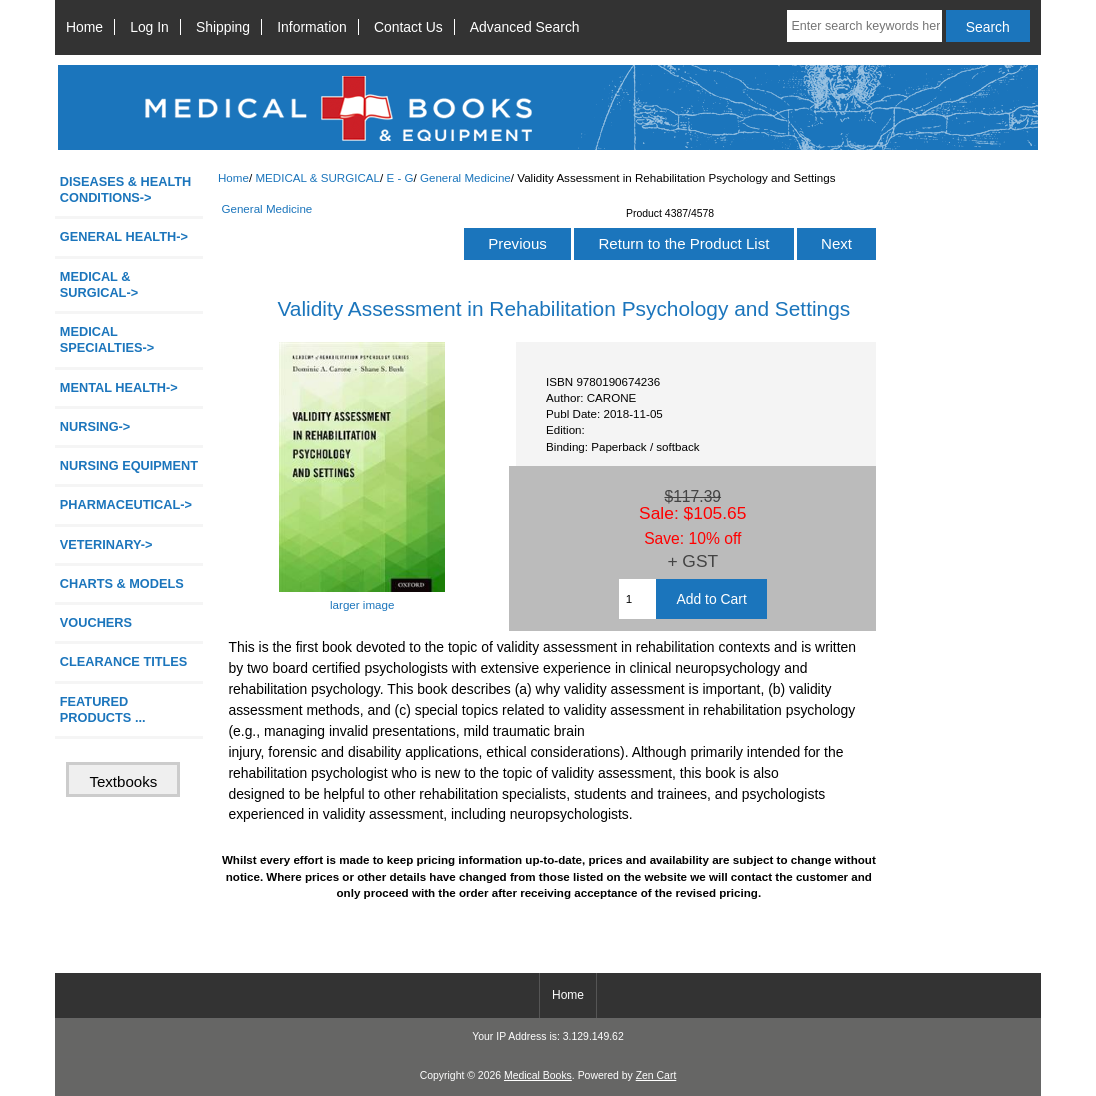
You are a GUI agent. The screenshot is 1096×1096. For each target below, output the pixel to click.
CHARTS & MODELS (122, 583)
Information (312, 27)
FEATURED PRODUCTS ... (103, 709)
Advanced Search (525, 27)
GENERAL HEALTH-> (124, 236)
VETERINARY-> (106, 544)
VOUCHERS (96, 622)
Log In (149, 27)
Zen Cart (656, 1075)
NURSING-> (95, 426)
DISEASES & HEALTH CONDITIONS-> (126, 189)
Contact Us (408, 27)
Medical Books (538, 1075)
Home (84, 27)
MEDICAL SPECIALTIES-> (107, 339)
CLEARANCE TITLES (124, 661)
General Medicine (465, 177)
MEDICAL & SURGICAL (317, 177)
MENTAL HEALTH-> (119, 387)
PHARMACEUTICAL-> (126, 504)
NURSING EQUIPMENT (129, 465)
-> (99, 284)
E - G (399, 177)
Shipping (223, 27)
